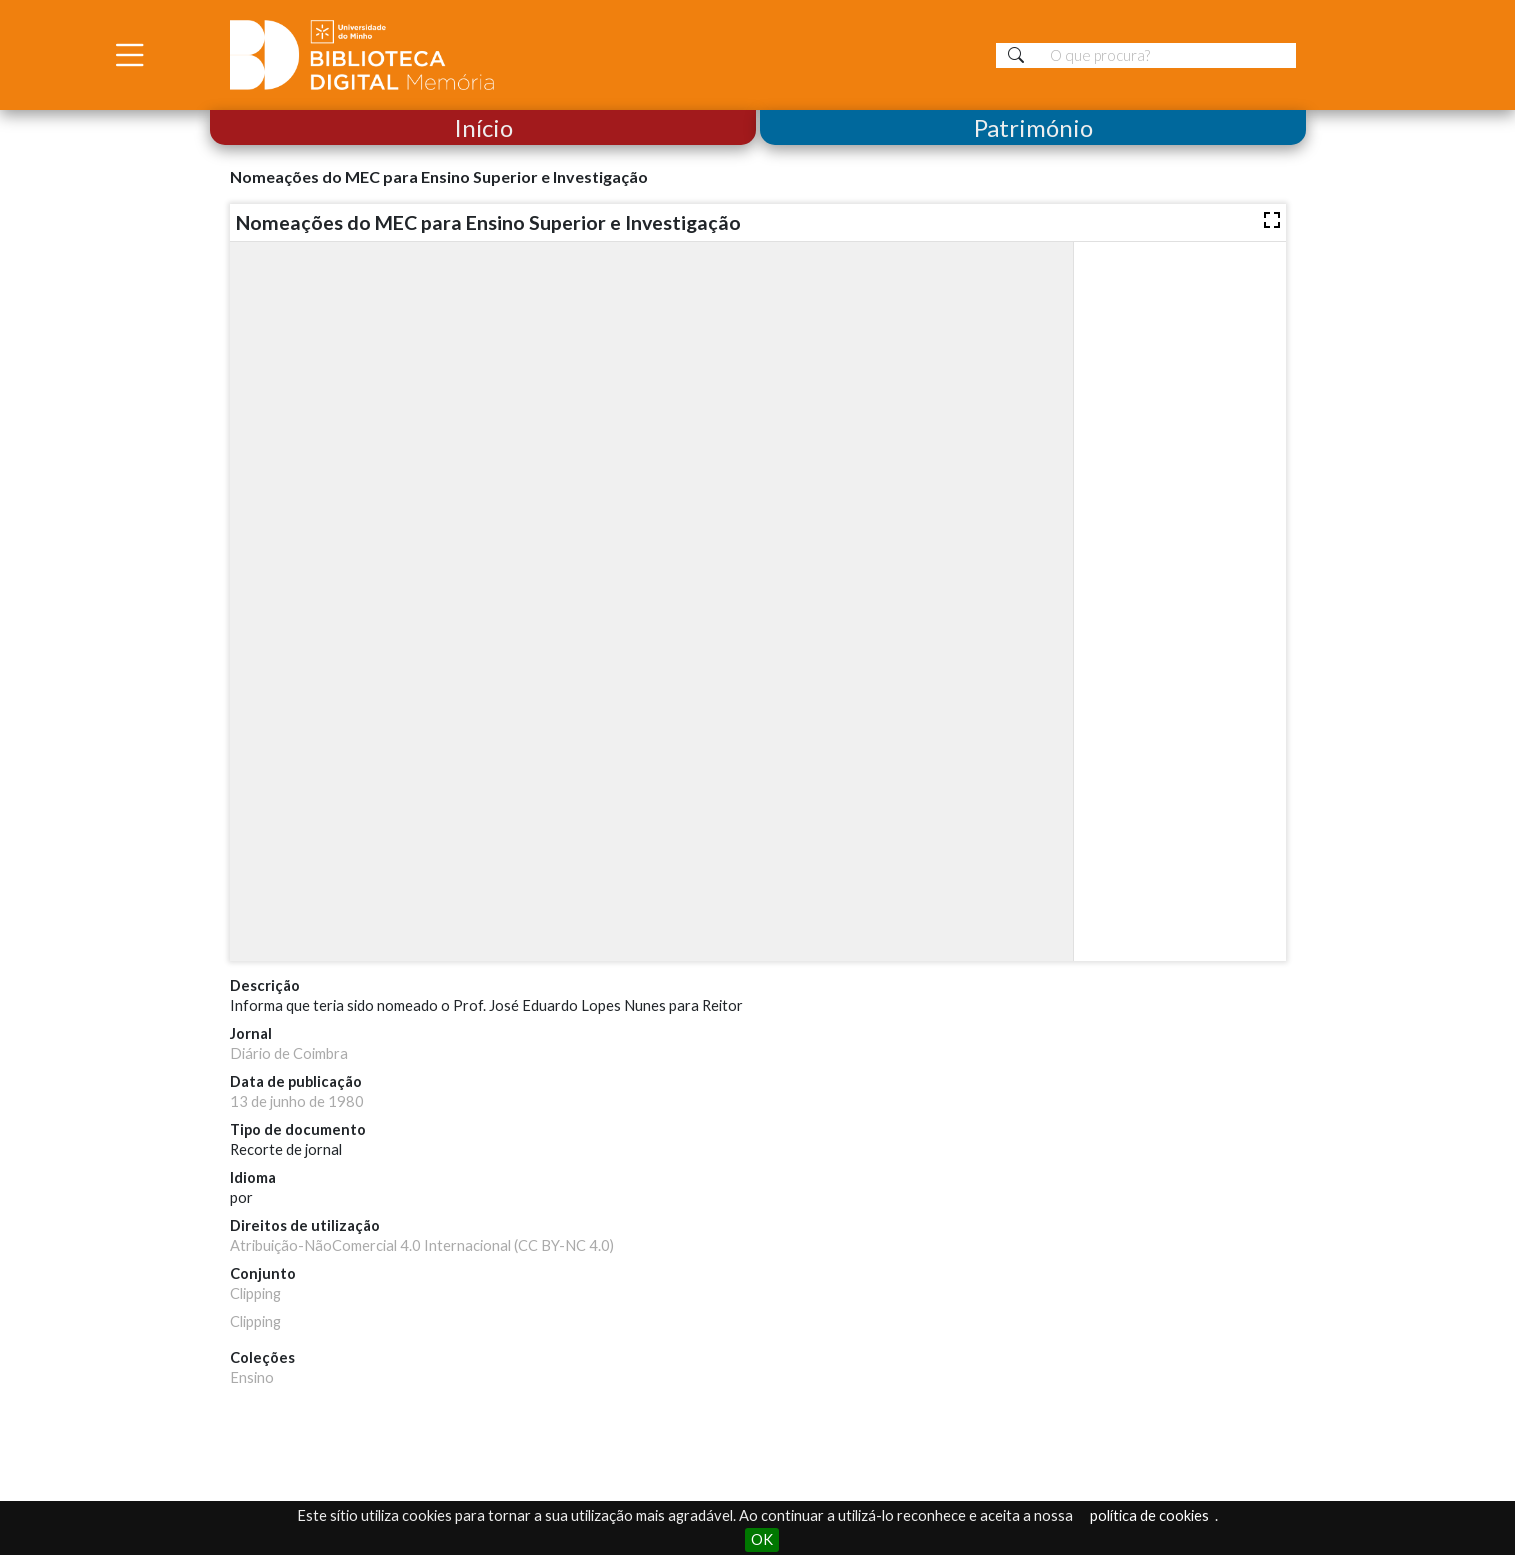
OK (762, 1539)
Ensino (252, 1377)
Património (1032, 127)
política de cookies (1149, 1515)
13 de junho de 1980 (297, 1101)
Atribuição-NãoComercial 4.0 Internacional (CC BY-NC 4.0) (422, 1245)
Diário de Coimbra (289, 1053)
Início (482, 127)
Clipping (255, 1293)
